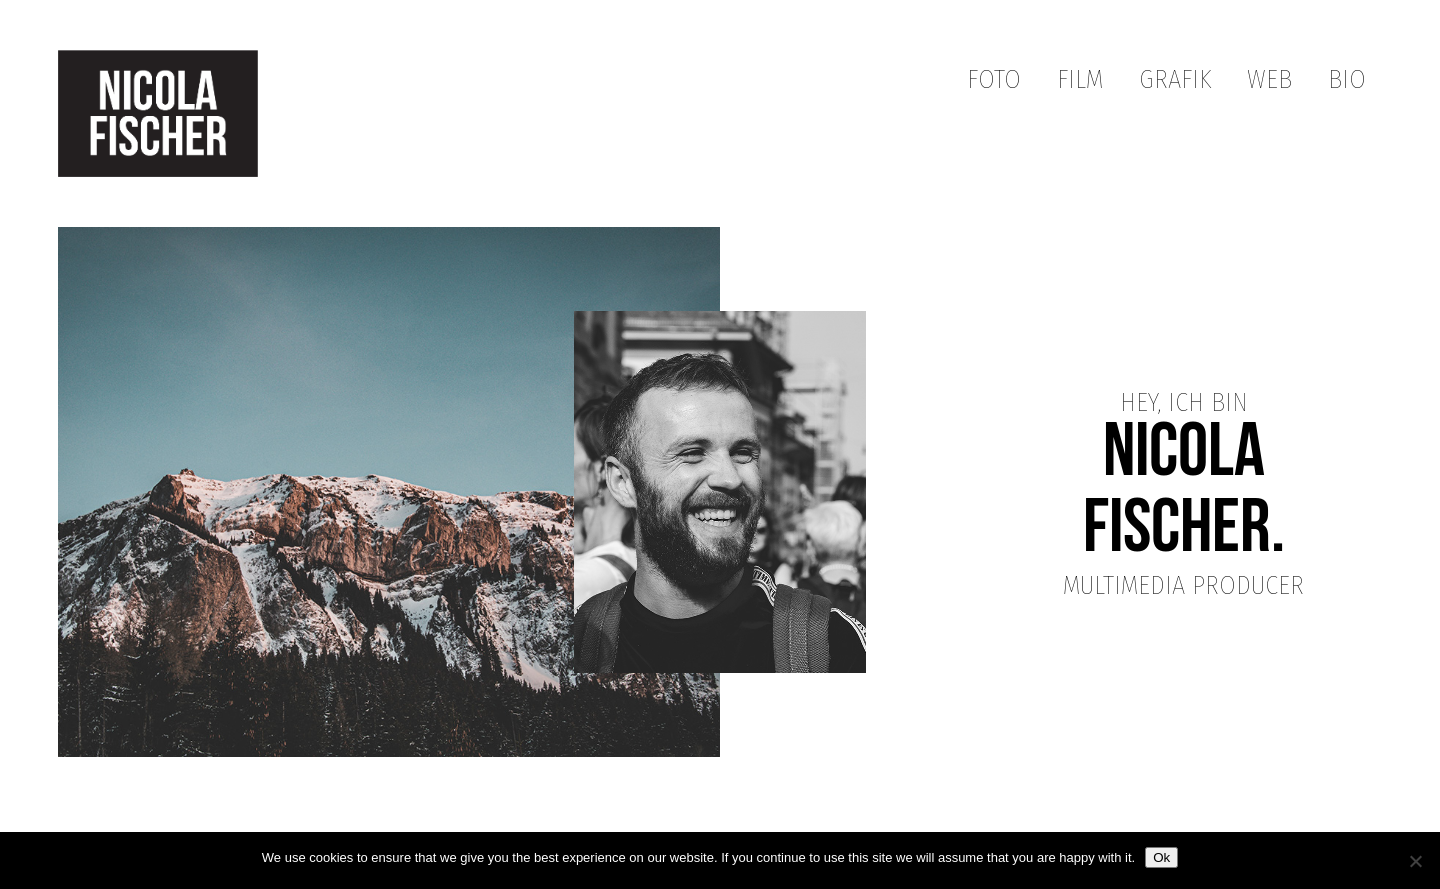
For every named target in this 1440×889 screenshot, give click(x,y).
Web (1269, 79)
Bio (1347, 79)
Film (1080, 79)
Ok (1161, 857)
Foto (994, 79)
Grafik (1175, 79)
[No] (1415, 861)
